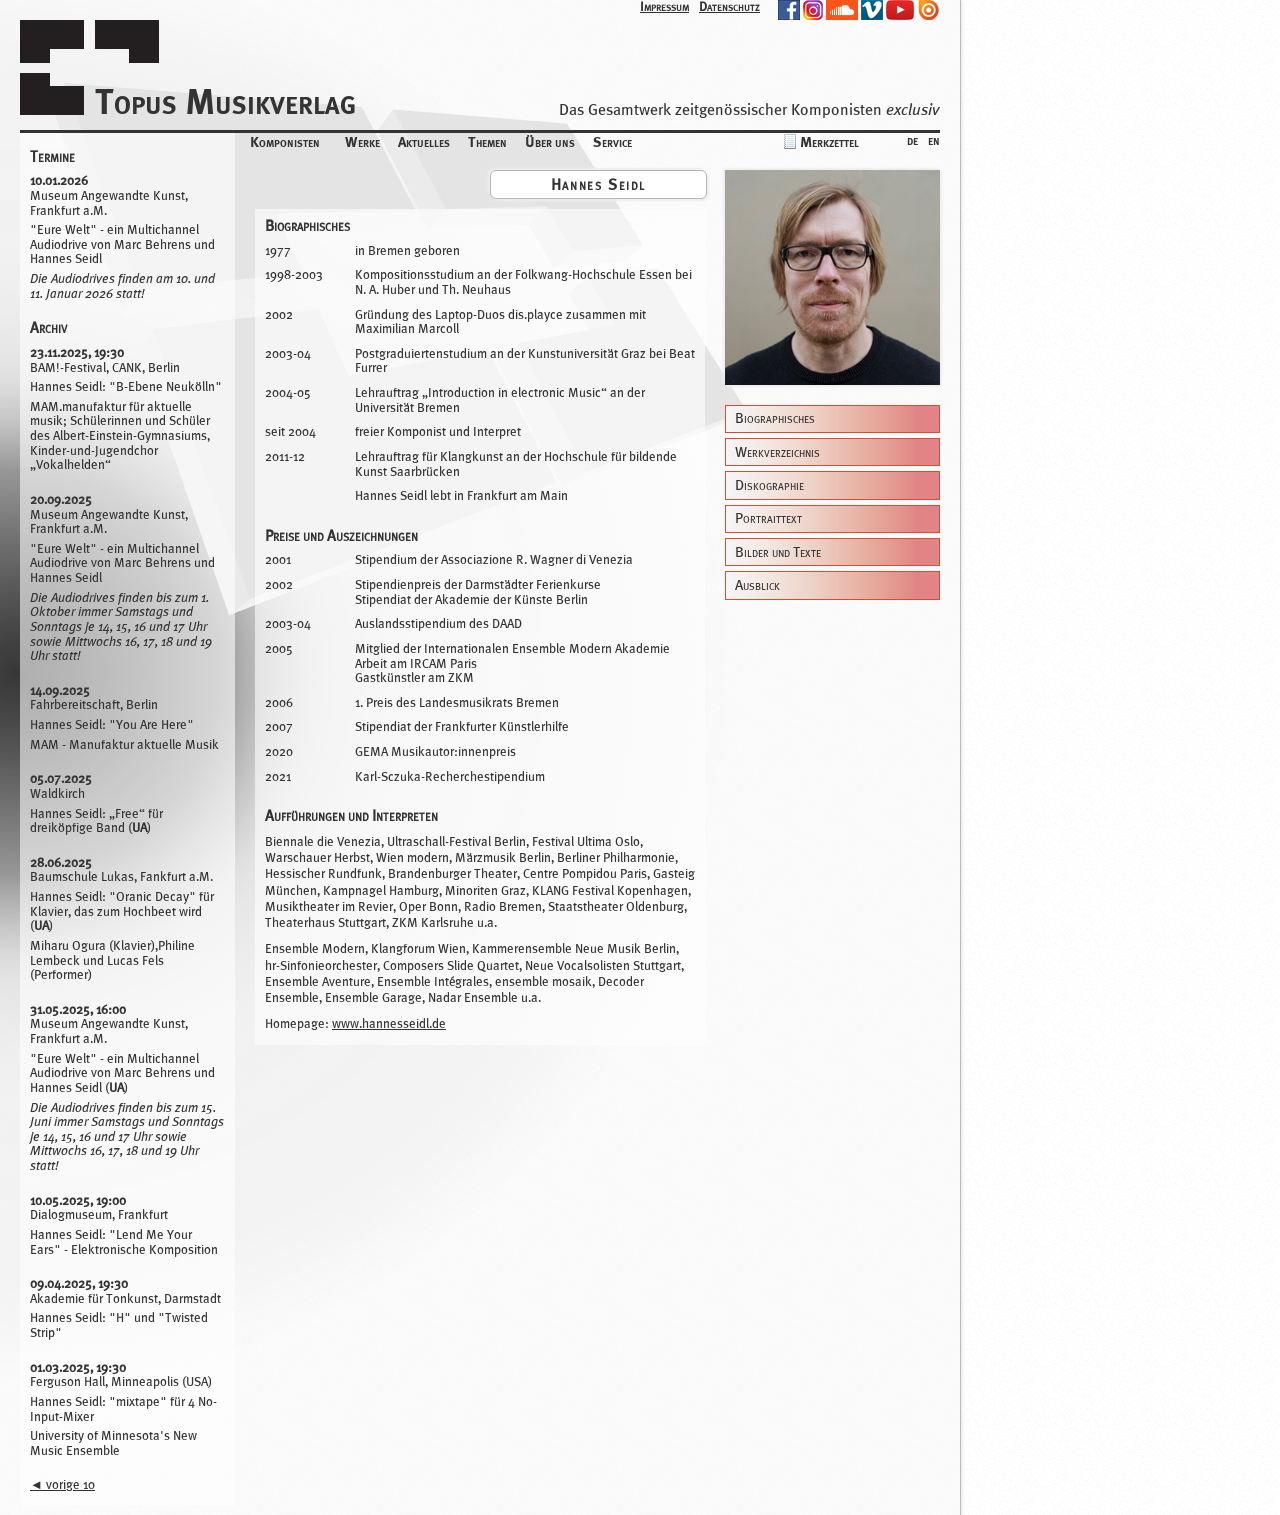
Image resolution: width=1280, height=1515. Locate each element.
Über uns (550, 141)
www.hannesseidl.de (389, 1023)
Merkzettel (829, 141)
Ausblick (757, 585)
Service (612, 141)
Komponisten (285, 141)
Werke (362, 141)
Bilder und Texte (778, 552)
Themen (487, 141)
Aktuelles (424, 141)
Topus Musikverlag (225, 101)
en (934, 139)
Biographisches (775, 418)
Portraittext (768, 518)
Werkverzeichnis (777, 452)
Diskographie (769, 485)
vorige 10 (62, 1484)
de (912, 139)
